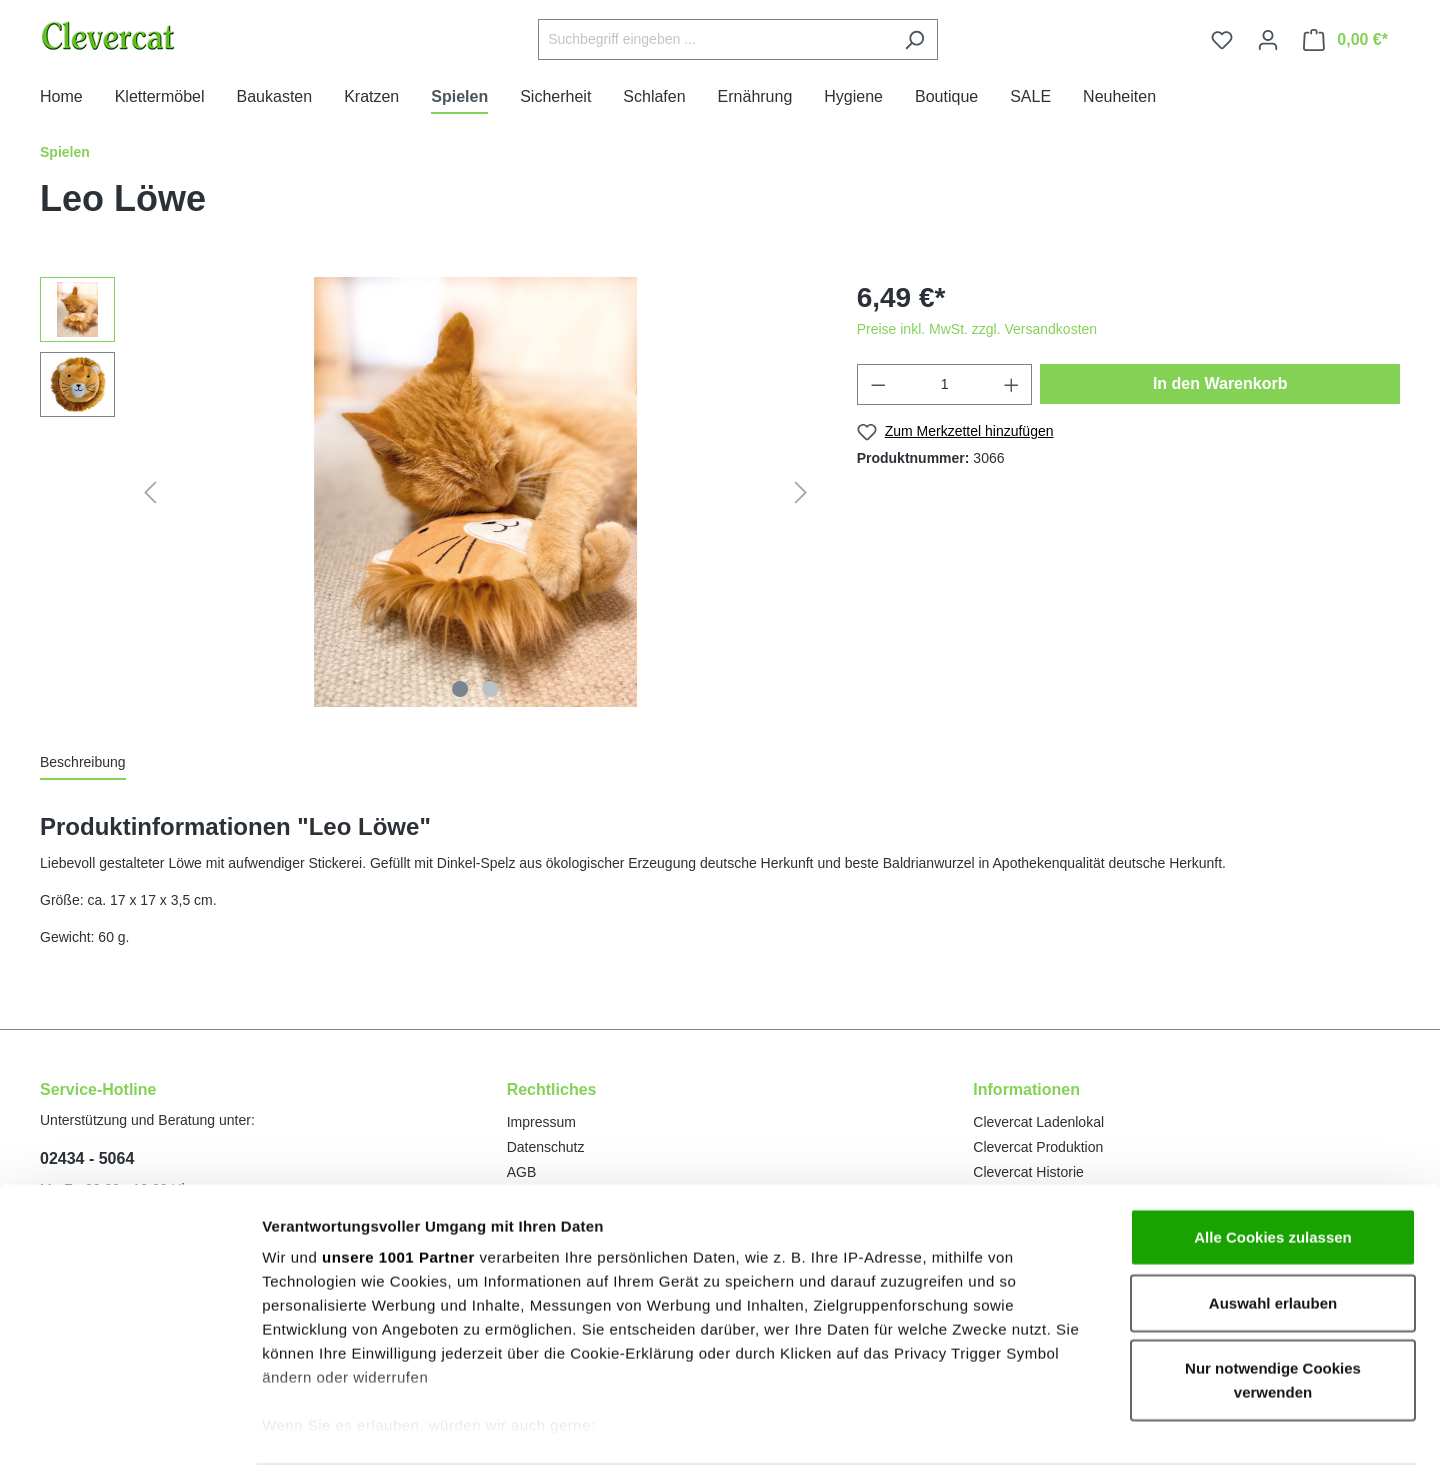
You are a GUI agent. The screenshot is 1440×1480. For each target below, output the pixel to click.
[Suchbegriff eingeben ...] (715, 39)
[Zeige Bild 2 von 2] (490, 689)
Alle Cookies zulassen (1273, 1174)
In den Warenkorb (1220, 383)
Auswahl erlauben (1273, 1239)
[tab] (83, 763)
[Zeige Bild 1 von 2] (461, 689)
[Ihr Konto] (1268, 40)
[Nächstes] (801, 492)
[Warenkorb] (1345, 40)
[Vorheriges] (150, 492)
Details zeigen (1063, 1440)
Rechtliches (552, 1089)
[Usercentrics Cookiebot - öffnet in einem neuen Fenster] (129, 1441)
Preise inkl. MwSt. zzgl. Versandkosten (977, 329)
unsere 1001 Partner (398, 1194)
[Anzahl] (944, 384)
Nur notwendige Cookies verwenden (1273, 1317)
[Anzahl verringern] (878, 384)
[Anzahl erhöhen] (1012, 384)
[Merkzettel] (1222, 40)
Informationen (1026, 1089)
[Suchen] (914, 39)
